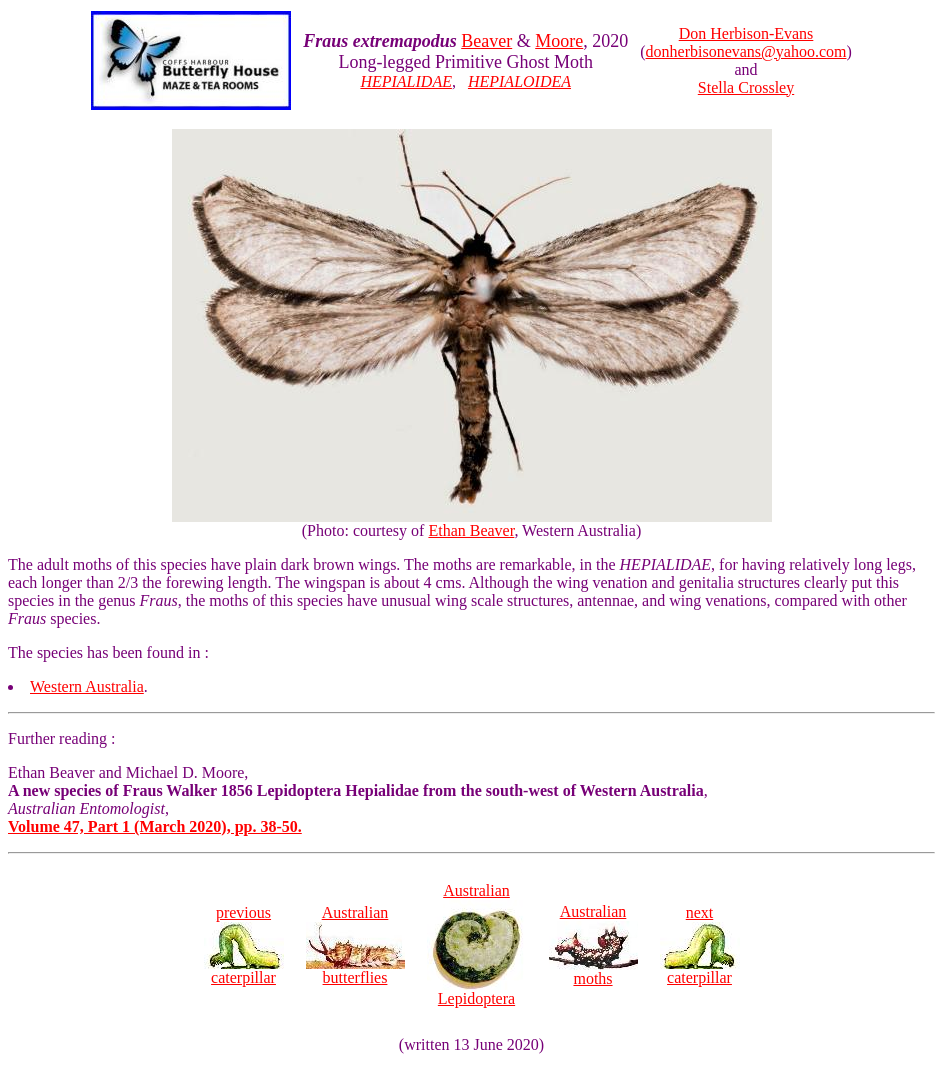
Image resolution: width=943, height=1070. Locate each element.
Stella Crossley (746, 87)
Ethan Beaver (471, 530)
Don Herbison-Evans (746, 33)
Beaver (486, 41)
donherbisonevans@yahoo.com (746, 51)
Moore (559, 41)
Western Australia (87, 686)
